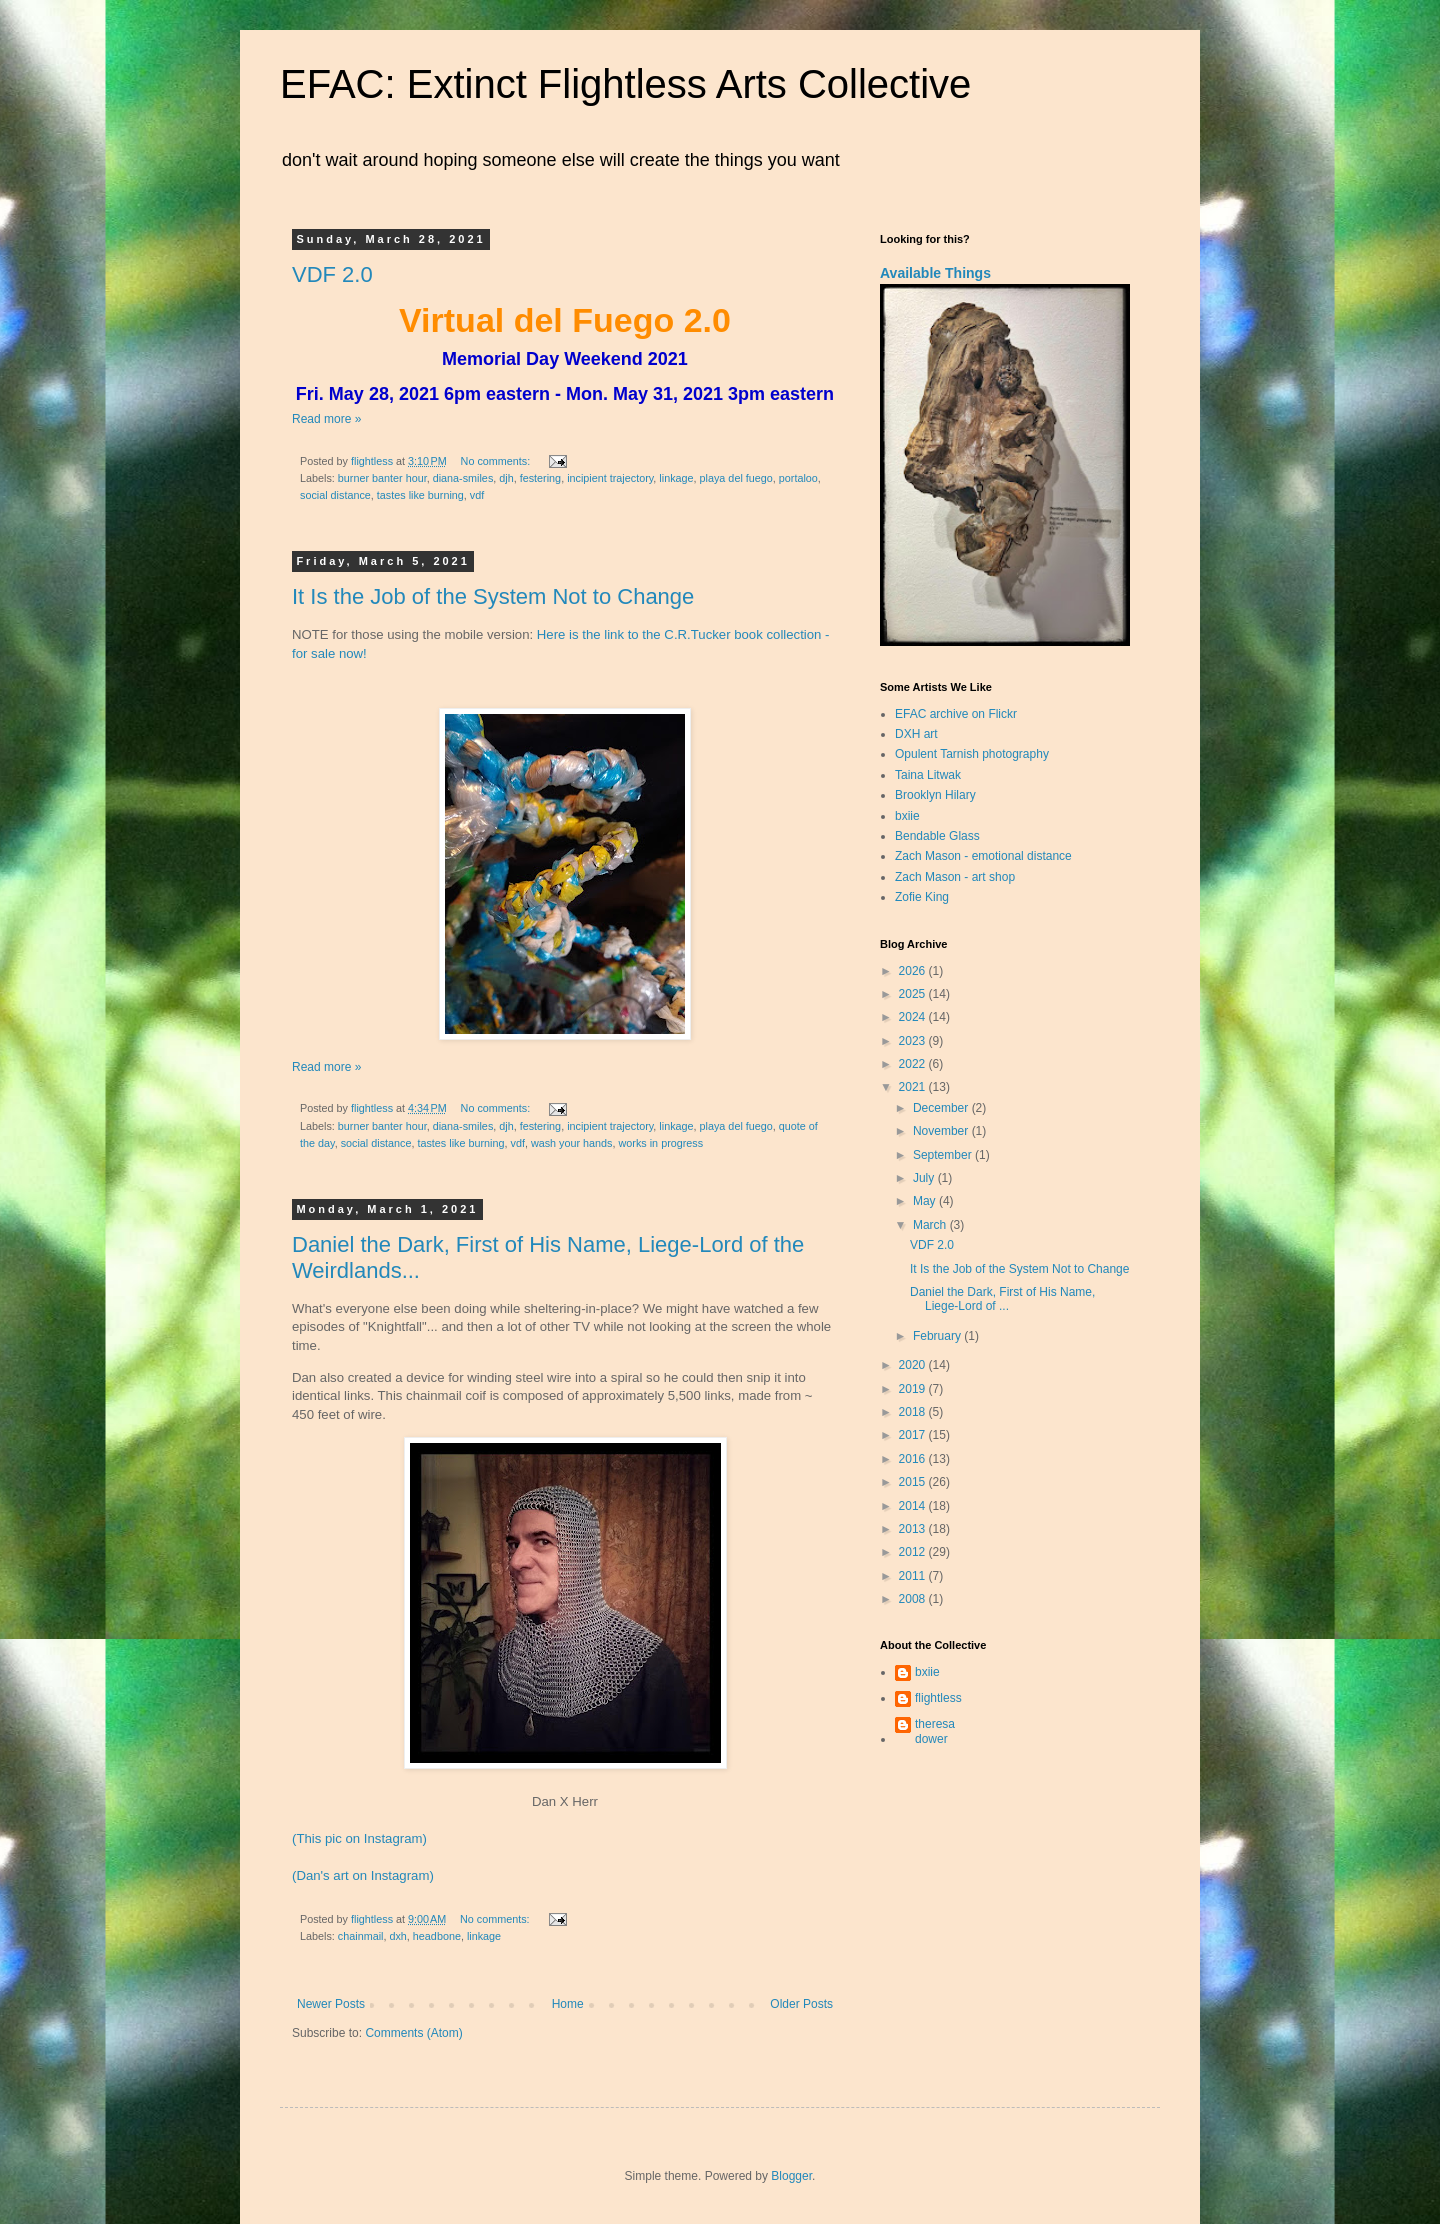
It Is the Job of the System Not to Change (493, 596)
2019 (914, 1389)
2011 (914, 1576)
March (931, 1225)
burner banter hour (382, 478)
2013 (914, 1529)
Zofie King (922, 897)
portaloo (798, 478)
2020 (914, 1365)
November (942, 1131)
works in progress (661, 1143)
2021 (914, 1087)
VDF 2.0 (332, 274)
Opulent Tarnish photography (972, 754)
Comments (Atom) (413, 2033)
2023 (914, 1041)
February (938, 1336)
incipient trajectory (610, 478)
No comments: (497, 461)
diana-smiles (463, 478)
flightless (938, 1698)
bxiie (907, 816)
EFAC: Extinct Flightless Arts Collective (625, 84)
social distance (335, 495)
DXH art (916, 734)
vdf (477, 495)
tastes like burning (420, 495)
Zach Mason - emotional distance (983, 856)
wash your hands (572, 1143)
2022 (914, 1064)
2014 (914, 1506)
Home (568, 2004)
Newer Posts (331, 2004)
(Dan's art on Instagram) (363, 1875)
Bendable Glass (937, 836)
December (942, 1108)
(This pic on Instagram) (359, 1838)
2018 (914, 1412)
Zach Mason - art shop (955, 877)
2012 (914, 1552)
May (926, 1201)
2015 (914, 1482)
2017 (914, 1435)
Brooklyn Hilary (935, 795)
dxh (397, 1936)
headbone (437, 1936)
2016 (914, 1459)
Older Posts (801, 2004)
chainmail (361, 1936)
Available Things (935, 273)
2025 (914, 994)
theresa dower (935, 1731)
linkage (676, 478)
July (925, 1178)
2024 (914, 1017)
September (944, 1155)
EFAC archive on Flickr (956, 714)
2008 (914, 1599)
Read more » (326, 419)
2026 (914, 971)
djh (506, 478)
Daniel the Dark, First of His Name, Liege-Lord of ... (1002, 1299)
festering (540, 478)
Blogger (791, 2176)
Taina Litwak (928, 775)
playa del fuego (736, 478)
